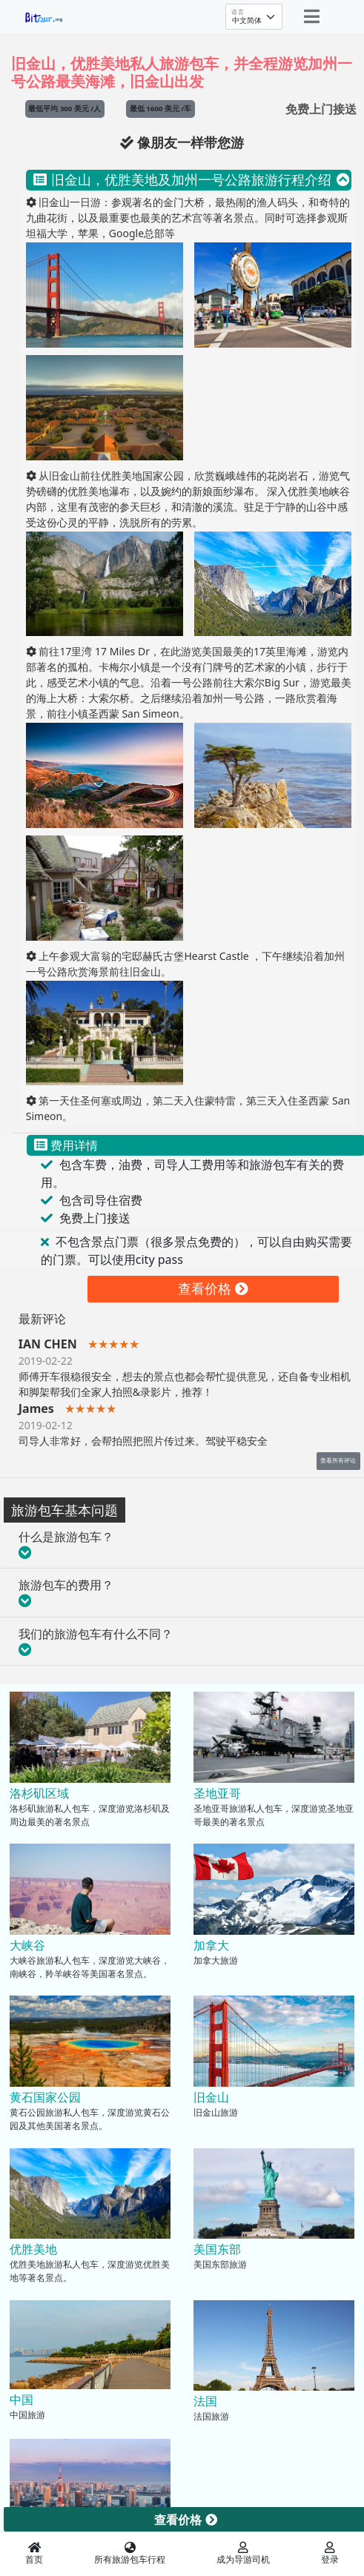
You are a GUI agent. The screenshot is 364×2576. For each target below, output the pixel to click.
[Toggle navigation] (311, 16)
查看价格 (213, 1288)
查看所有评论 (338, 1460)
